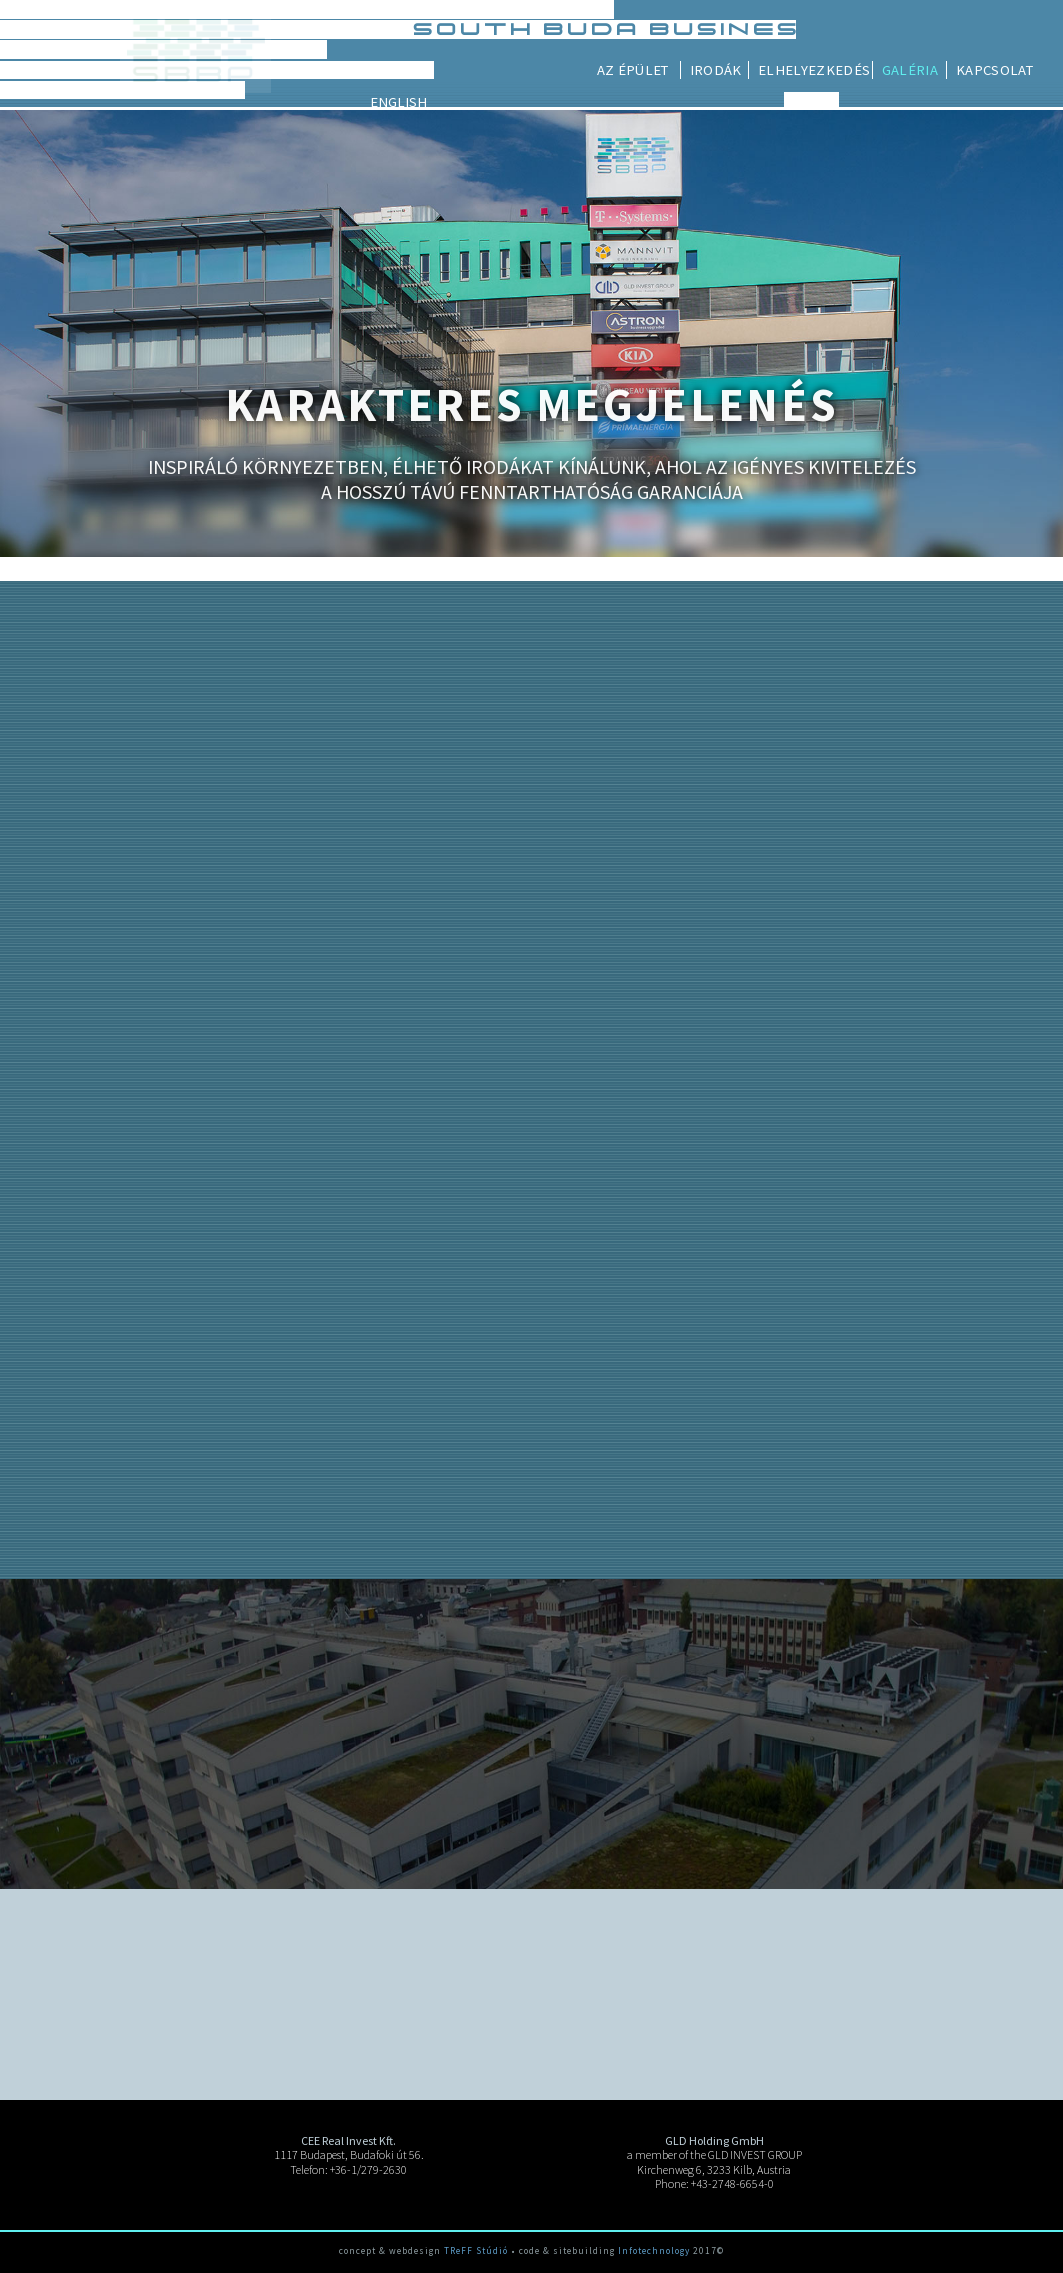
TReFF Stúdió (476, 2251)
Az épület (722, 70)
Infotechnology (654, 2251)
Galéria (999, 70)
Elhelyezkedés (904, 70)
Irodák (805, 70)
